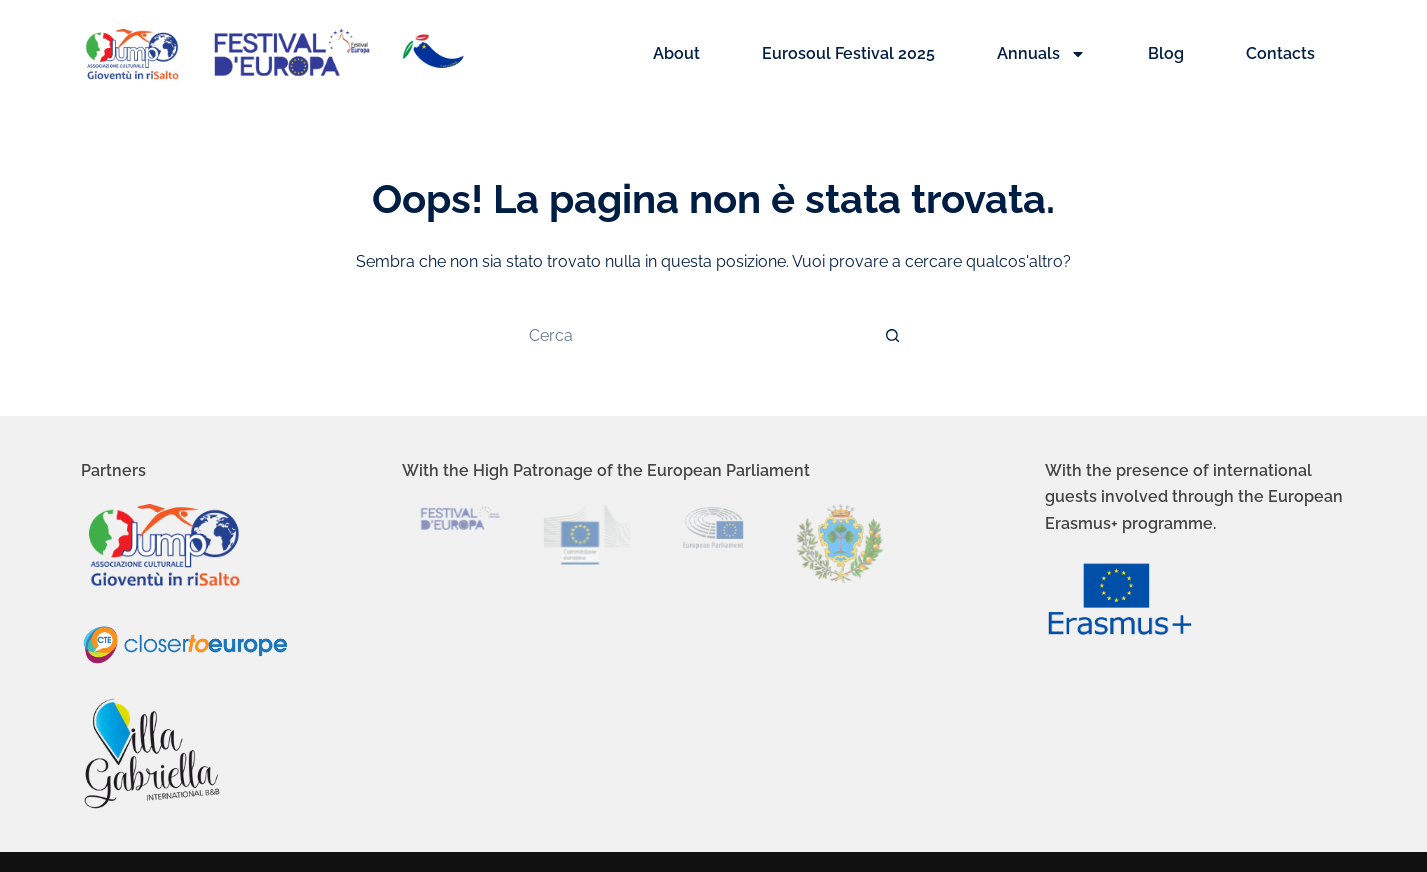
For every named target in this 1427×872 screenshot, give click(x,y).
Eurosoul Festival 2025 (848, 53)
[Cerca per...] (693, 335)
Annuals (1041, 54)
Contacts (1280, 53)
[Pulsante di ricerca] (893, 335)
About (676, 53)
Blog (1166, 53)
